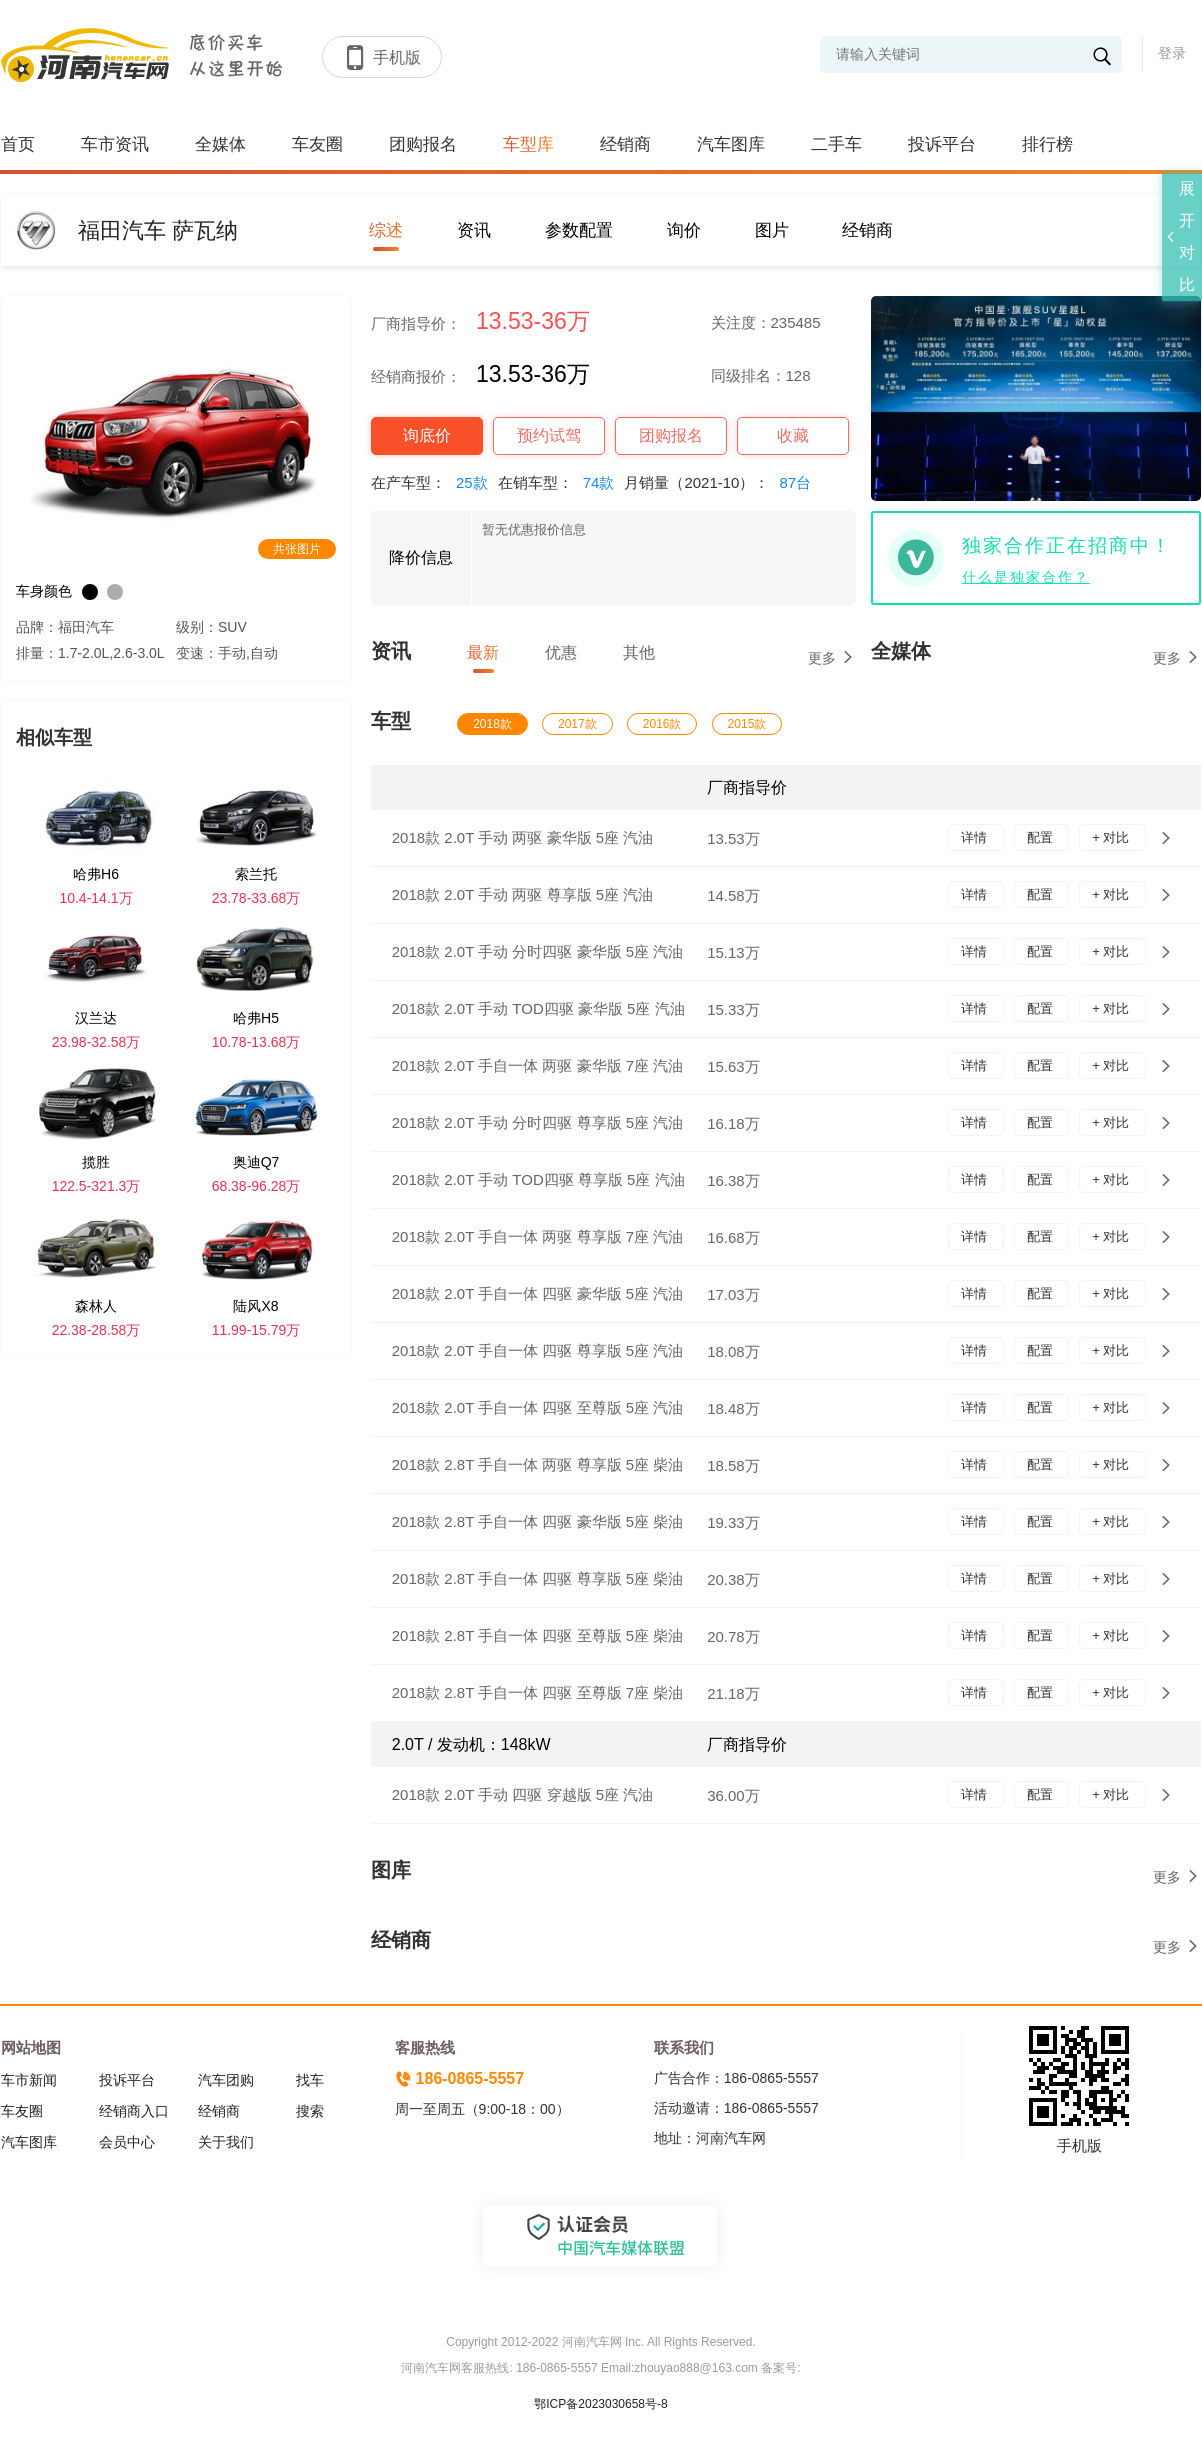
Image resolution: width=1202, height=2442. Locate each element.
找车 (310, 2080)
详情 (976, 837)
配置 (1042, 837)
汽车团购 (226, 2080)
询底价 (427, 435)
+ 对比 (1112, 837)
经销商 (625, 144)
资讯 (474, 230)
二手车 (836, 144)
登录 (1172, 53)
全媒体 (220, 144)
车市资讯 (115, 144)
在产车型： (434, 482)
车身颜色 (44, 591)
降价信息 (421, 557)
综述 (386, 230)
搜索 (310, 2111)
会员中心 (127, 2142)
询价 (684, 230)
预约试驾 (549, 435)
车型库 (528, 144)
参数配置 (579, 230)
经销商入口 (134, 2111)
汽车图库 (731, 144)
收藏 (793, 435)
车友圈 (317, 144)
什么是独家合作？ (1026, 577)
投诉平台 (942, 144)
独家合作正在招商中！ (1067, 545)
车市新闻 (29, 2080)
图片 (772, 230)
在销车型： (561, 482)
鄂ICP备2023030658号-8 (600, 2404)
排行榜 (1047, 144)
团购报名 (423, 144)
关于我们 (226, 2142)
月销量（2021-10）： (722, 482)
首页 (18, 144)
